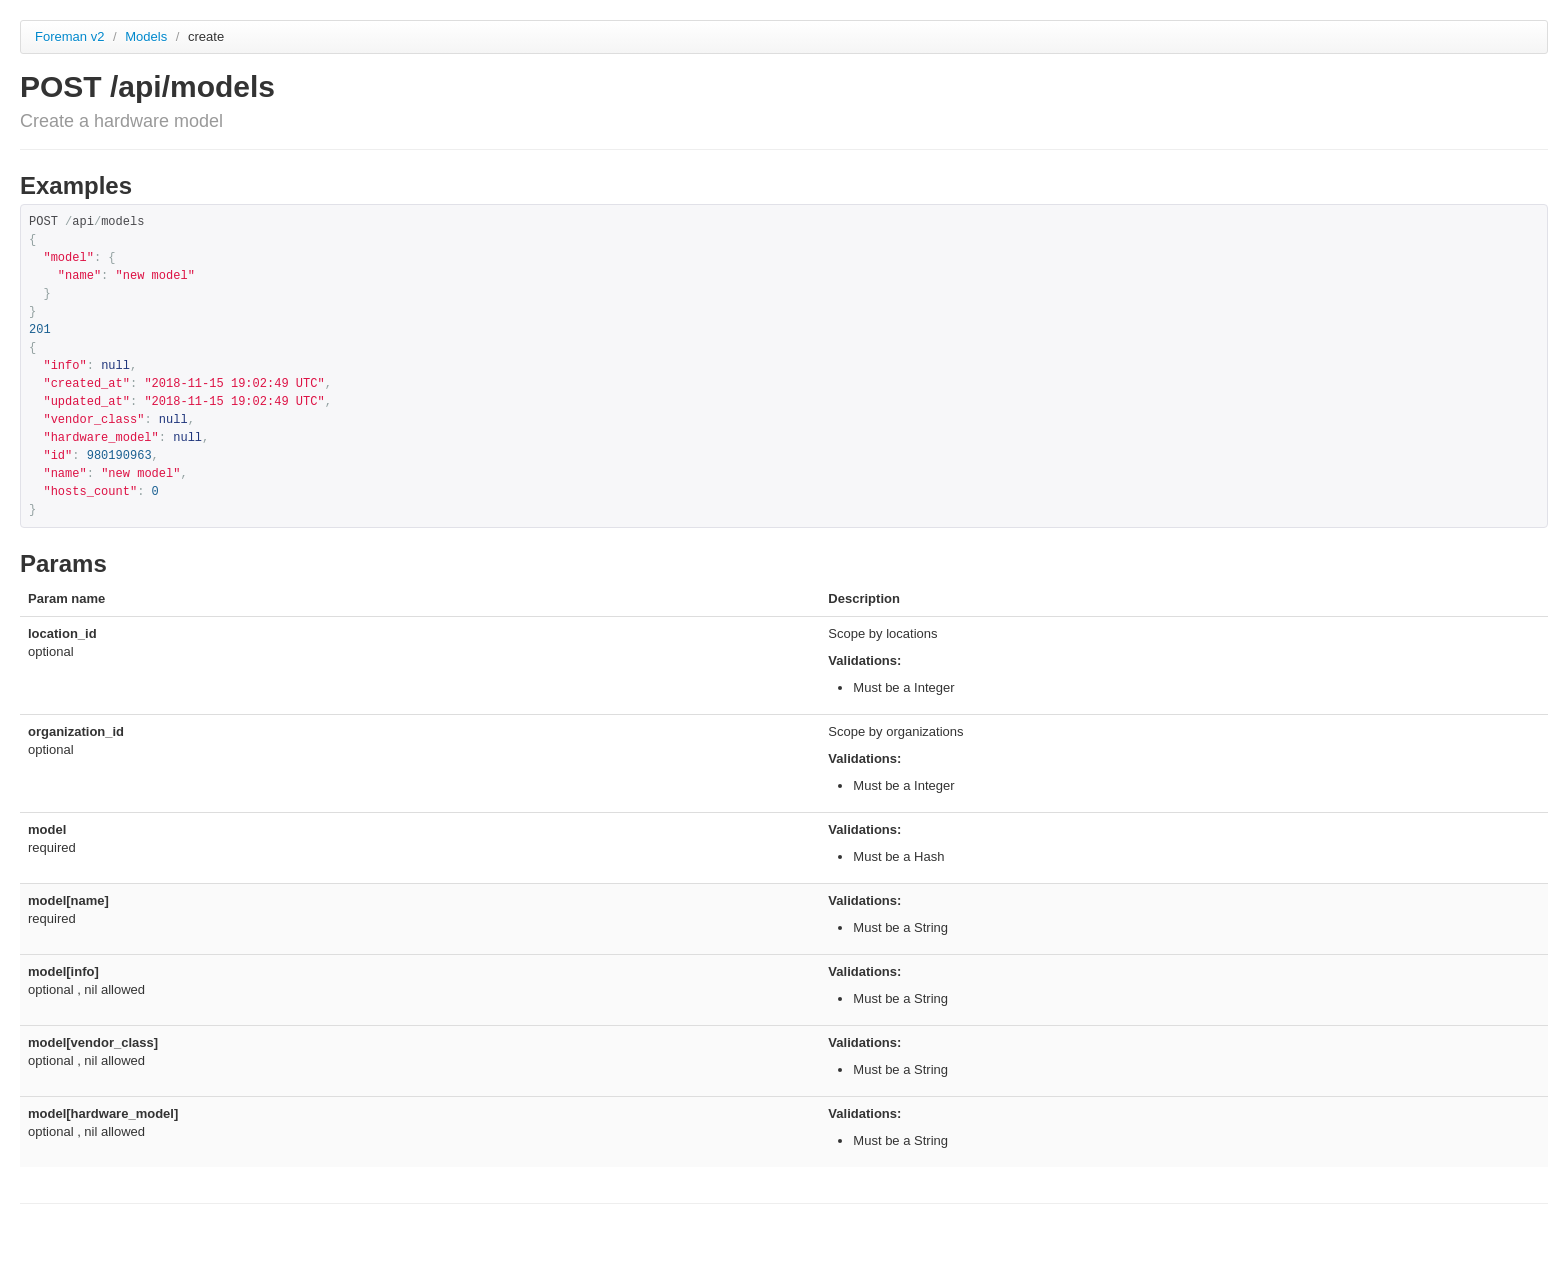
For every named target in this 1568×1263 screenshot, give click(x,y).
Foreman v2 (69, 36)
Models (148, 36)
